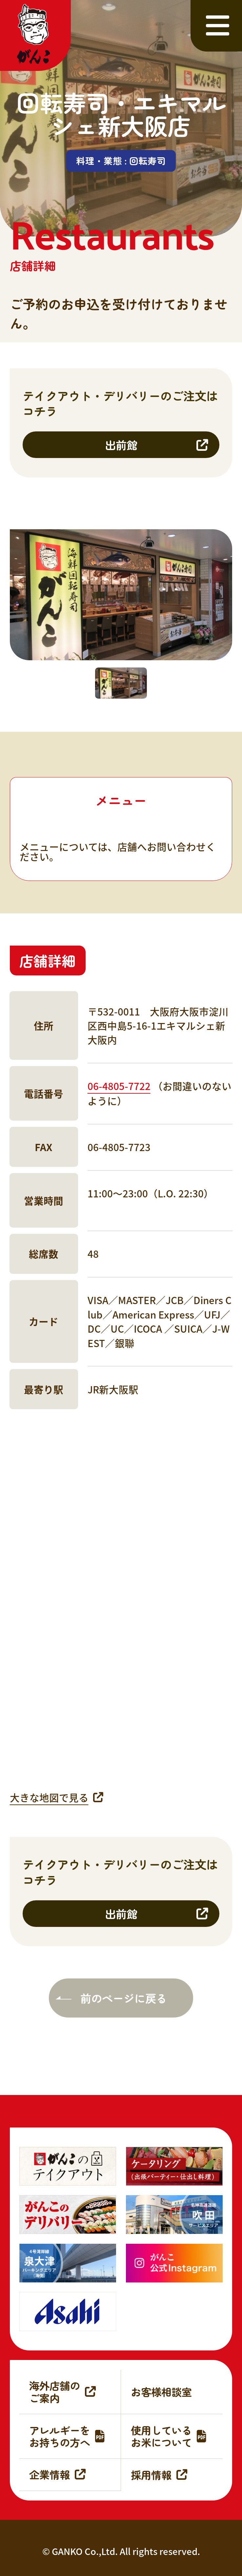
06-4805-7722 (119, 1086)
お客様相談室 (161, 2391)
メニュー (121, 800)
